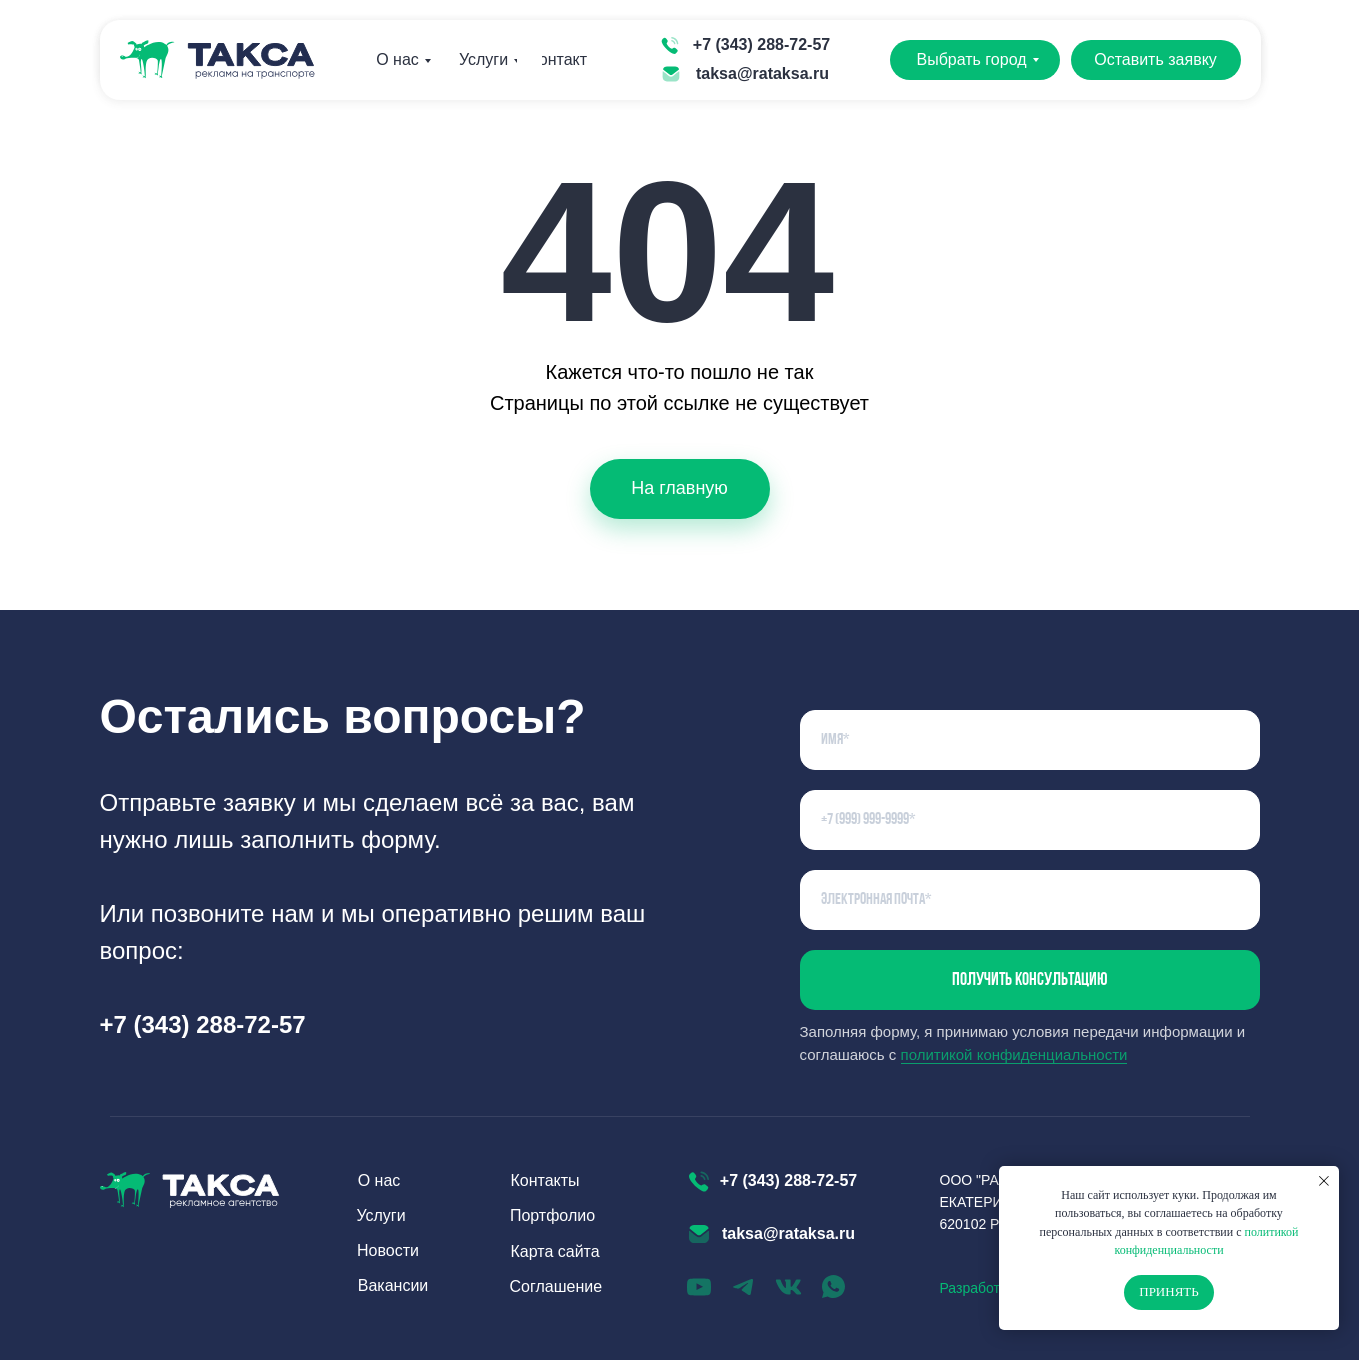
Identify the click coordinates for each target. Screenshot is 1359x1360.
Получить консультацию (1029, 980)
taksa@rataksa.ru (762, 73)
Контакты (564, 59)
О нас (397, 59)
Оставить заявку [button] (1155, 59)
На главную (679, 488)
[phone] (1030, 820)
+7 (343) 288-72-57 (761, 44)
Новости (388, 1250)
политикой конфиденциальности (1014, 1054)
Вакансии (393, 1285)
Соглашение (556, 1286)
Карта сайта (555, 1251)
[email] (1030, 900)
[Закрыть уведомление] (1324, 1181)
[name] (1030, 740)
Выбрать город (971, 59)
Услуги (483, 59)
